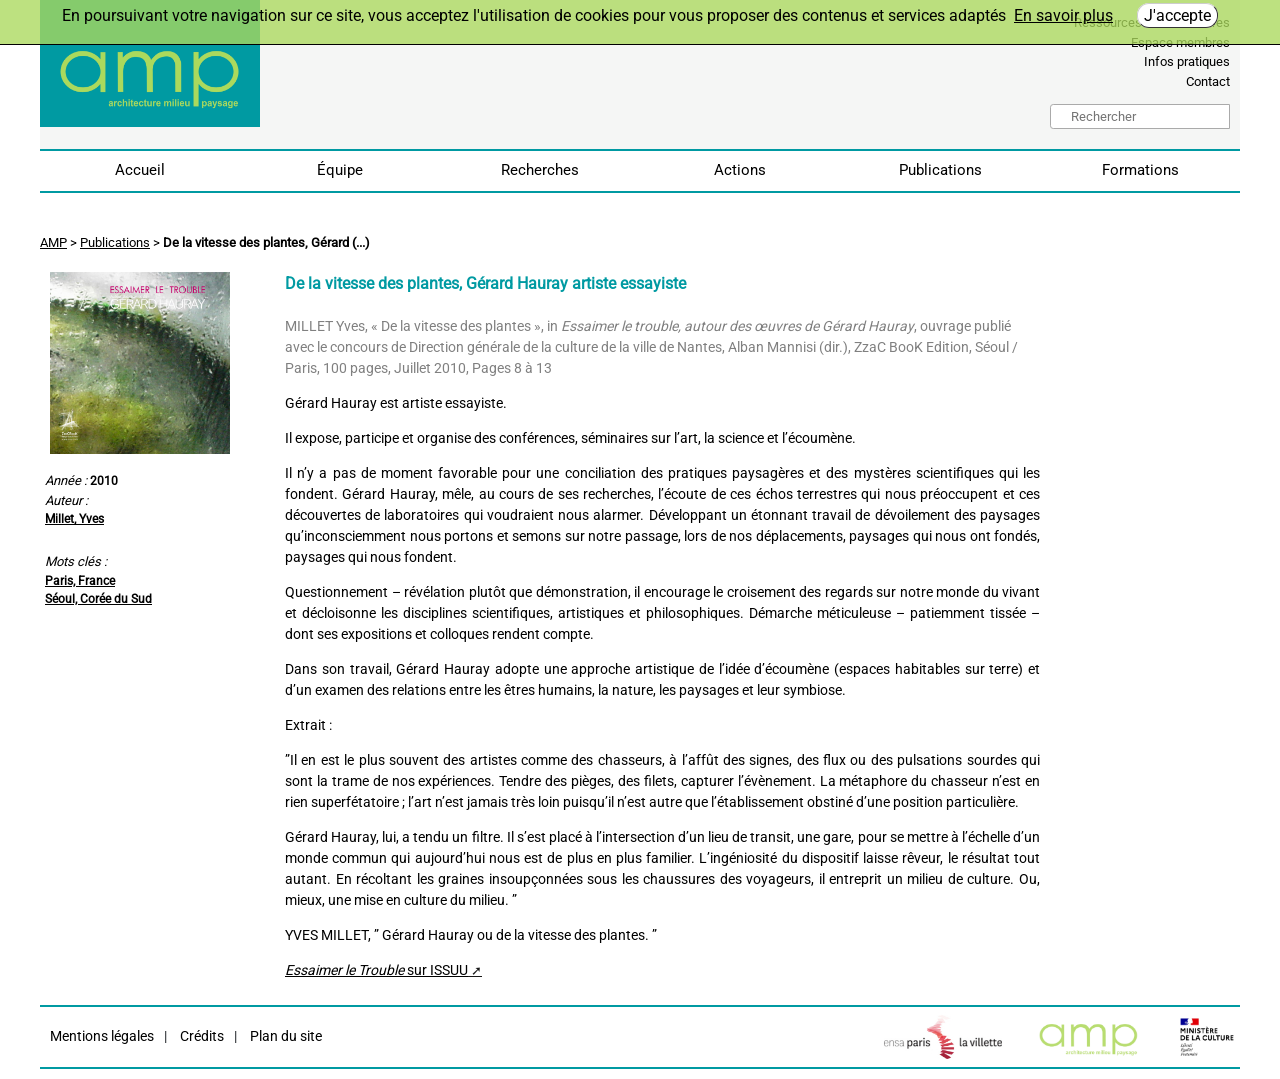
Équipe (340, 170)
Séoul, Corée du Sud (98, 599)
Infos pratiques (1187, 61)
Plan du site (284, 1036)
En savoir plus (1063, 15)
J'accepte (1177, 15)
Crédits (200, 1036)
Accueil (140, 170)
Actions (740, 170)
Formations (1140, 170)
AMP (53, 242)
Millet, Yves (74, 519)
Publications (940, 170)
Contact (1208, 81)
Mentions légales (102, 1036)
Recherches (540, 170)
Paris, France (80, 581)
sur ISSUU (376, 970)
